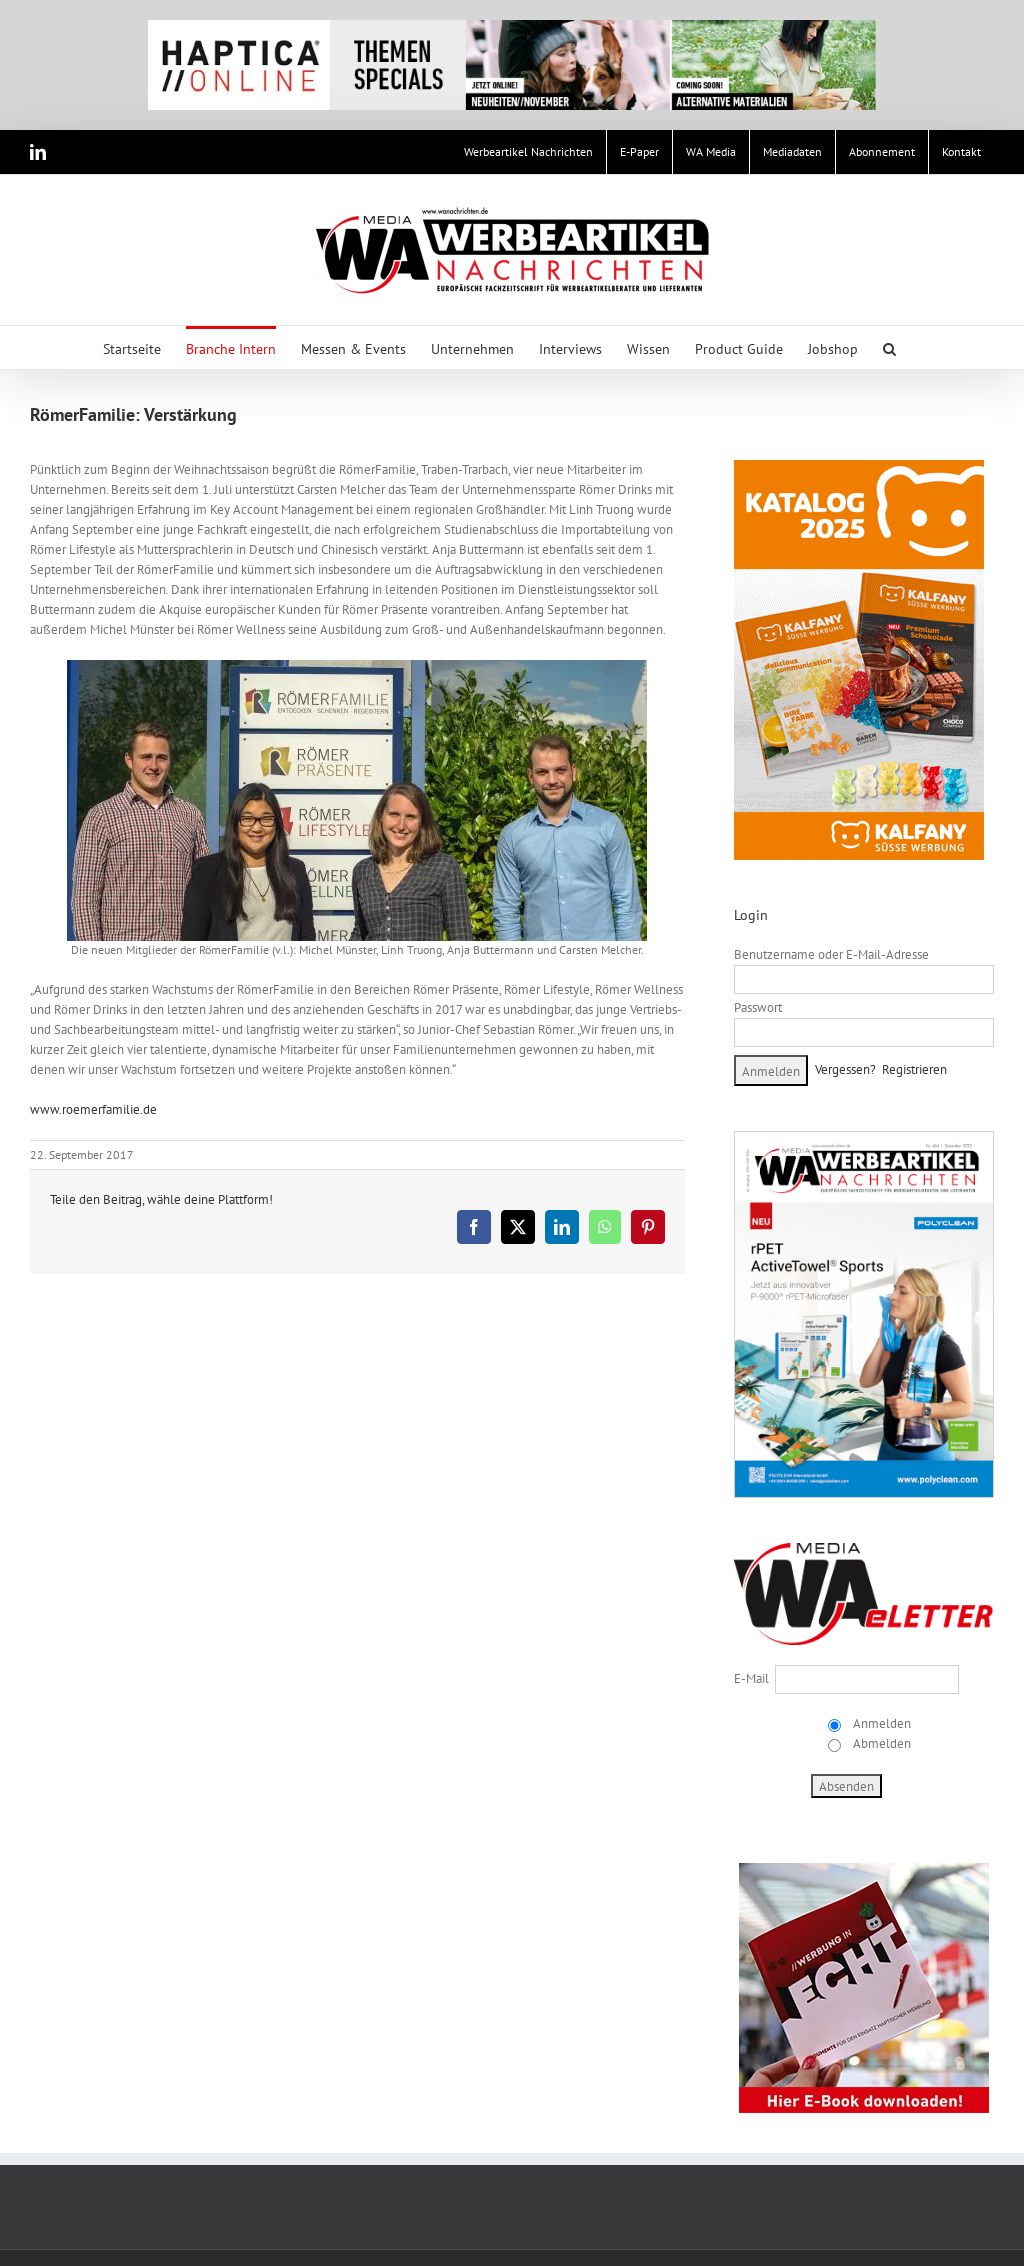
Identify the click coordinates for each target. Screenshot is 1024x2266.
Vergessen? (845, 1069)
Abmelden (880, 1743)
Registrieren (914, 1069)
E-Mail (751, 1678)
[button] (889, 347)
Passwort (758, 1007)
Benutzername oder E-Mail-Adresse (831, 954)
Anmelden (880, 1723)
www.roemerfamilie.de (93, 1109)
